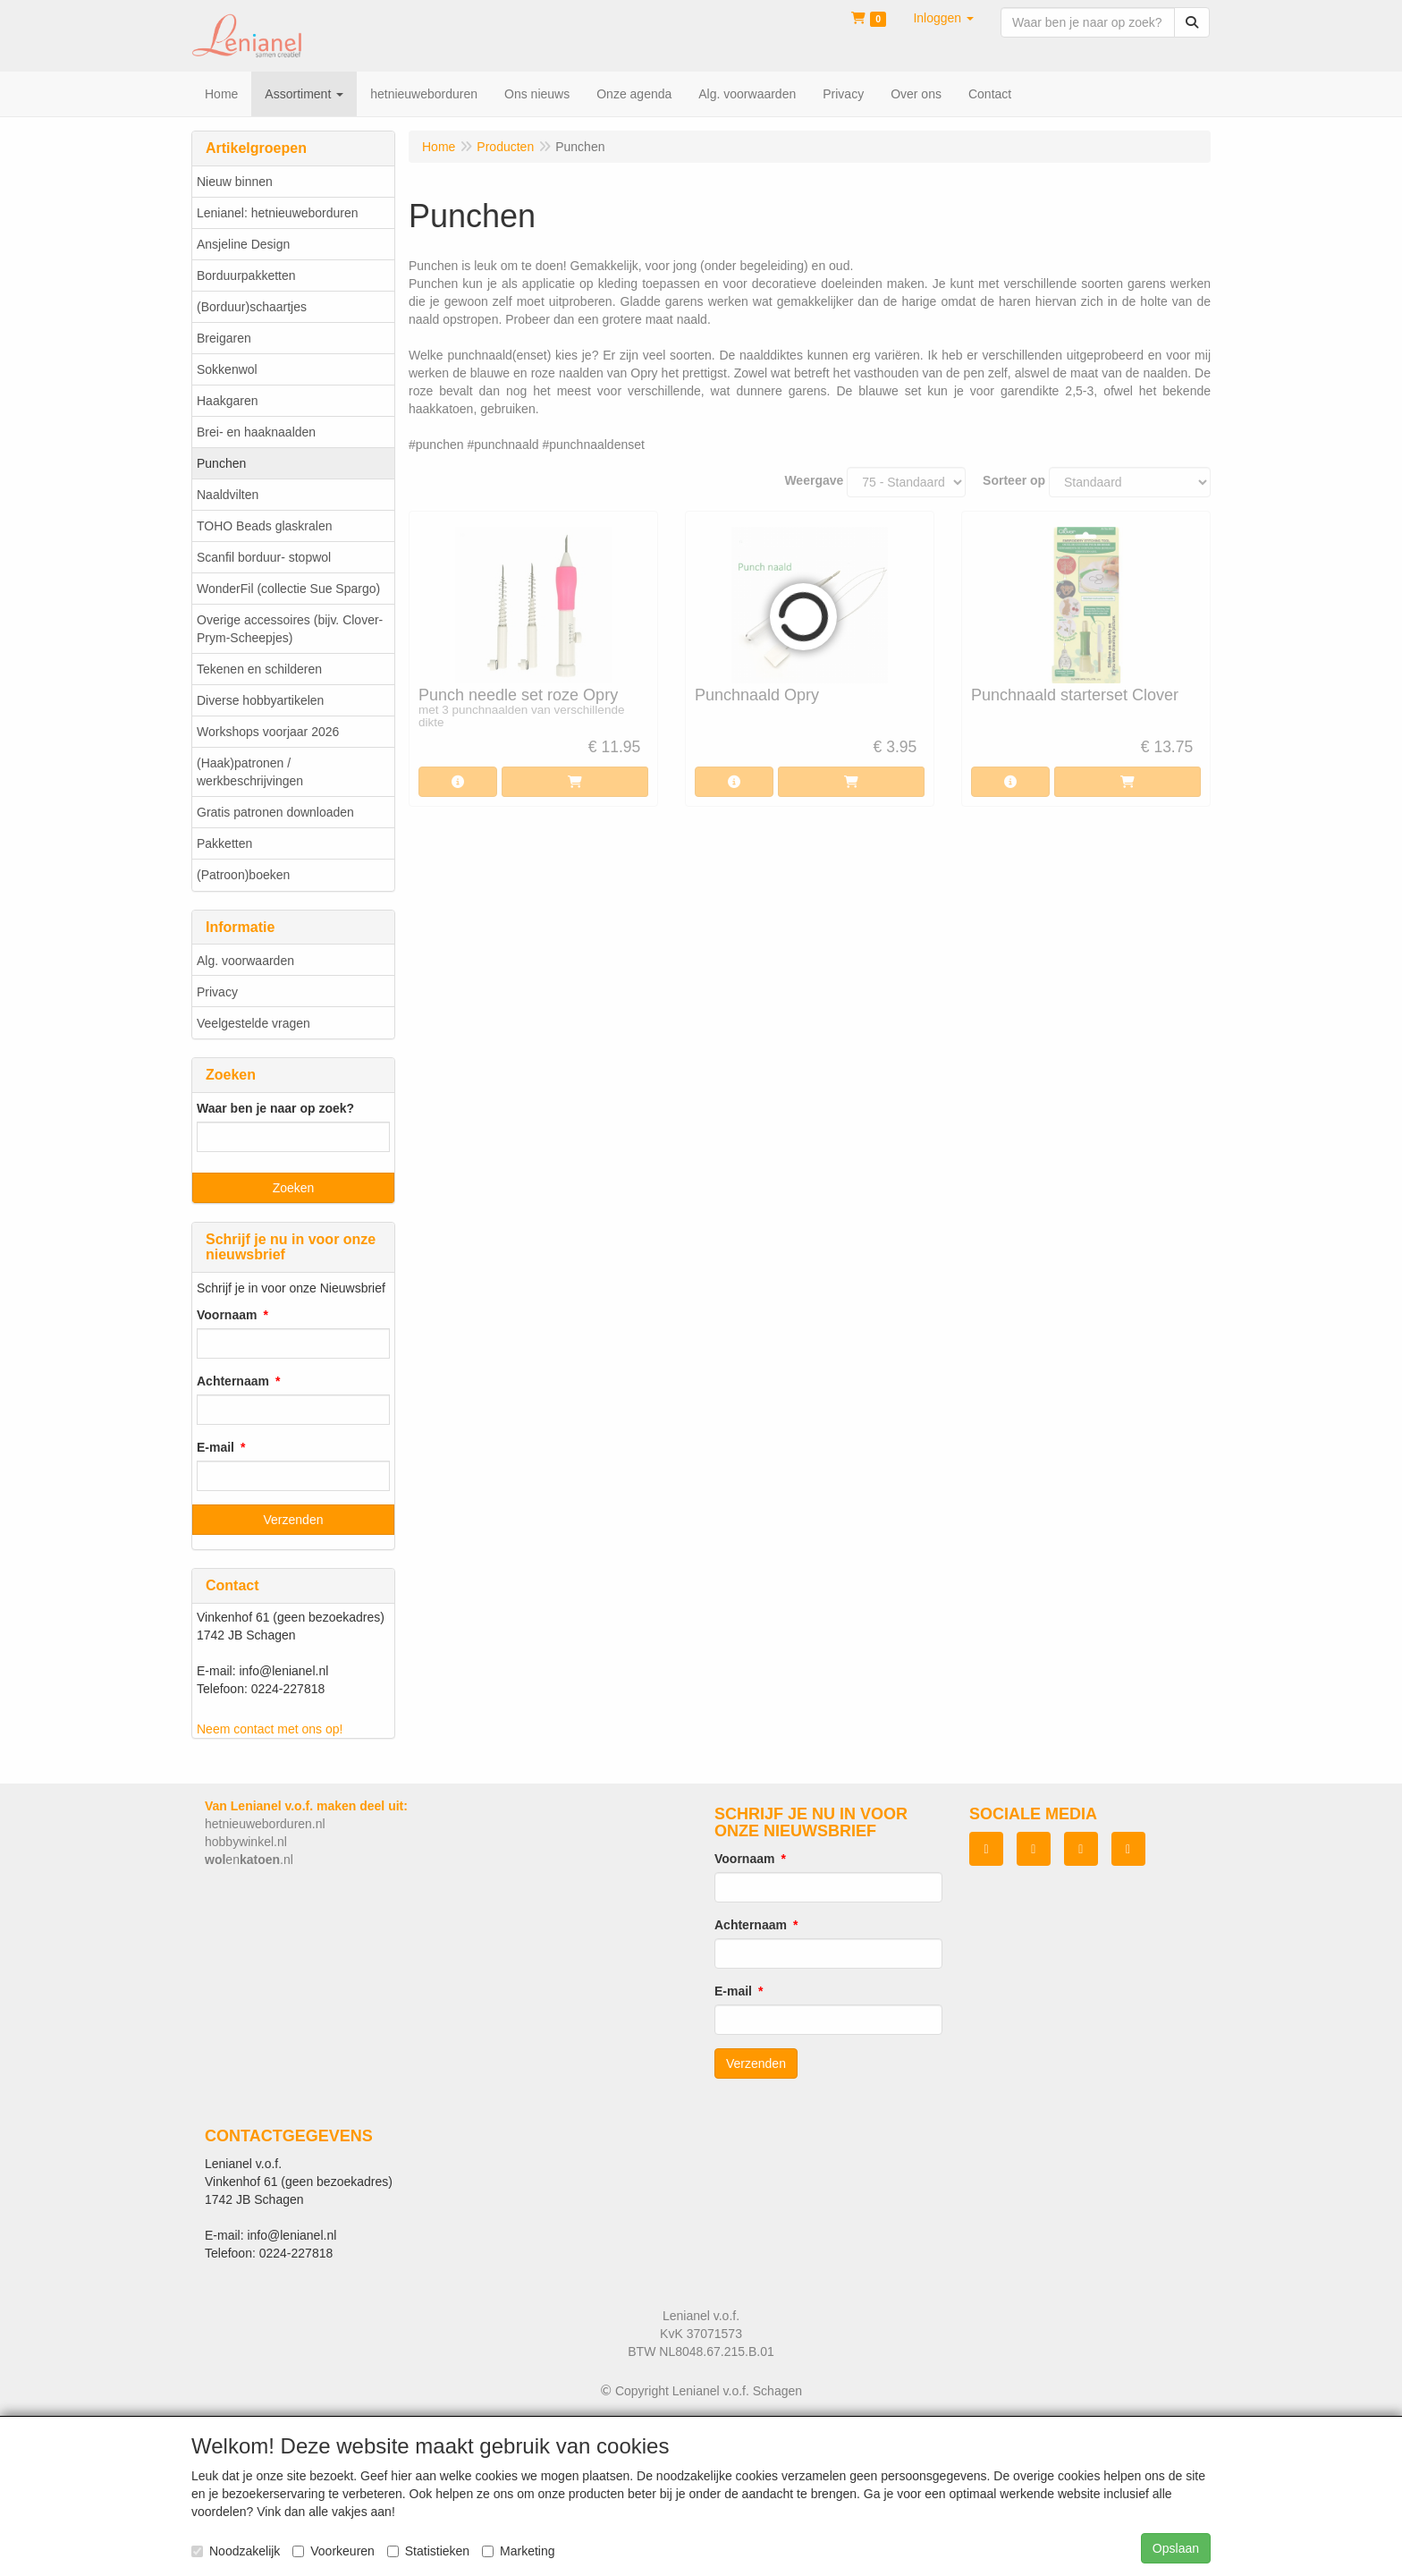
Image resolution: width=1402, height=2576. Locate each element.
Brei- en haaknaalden (256, 432)
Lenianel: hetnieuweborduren (278, 213)
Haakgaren (227, 401)
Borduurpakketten (246, 275)
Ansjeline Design (243, 244)
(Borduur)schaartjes (252, 307)
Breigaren (224, 338)
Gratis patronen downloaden (275, 812)
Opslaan (1176, 2548)
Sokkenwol (227, 369)
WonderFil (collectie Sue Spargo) (288, 588)
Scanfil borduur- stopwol (264, 557)
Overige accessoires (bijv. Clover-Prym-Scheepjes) (290, 629)
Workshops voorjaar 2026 (268, 731)
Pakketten (224, 843)
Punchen (221, 463)
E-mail (215, 1447)
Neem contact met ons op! (269, 1729)
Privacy (217, 992)
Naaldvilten (227, 494)
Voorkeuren (333, 2551)
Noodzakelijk (235, 2551)
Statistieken (428, 2551)
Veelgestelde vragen (253, 1023)
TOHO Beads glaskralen (264, 526)
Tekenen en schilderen (259, 669)
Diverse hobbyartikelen (260, 700)
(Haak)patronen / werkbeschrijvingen (250, 772)
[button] (943, 18)
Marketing (518, 2551)
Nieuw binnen (235, 181)
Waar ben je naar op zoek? (275, 1108)
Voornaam (227, 1315)
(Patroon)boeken (243, 875)
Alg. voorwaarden (245, 960)
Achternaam (233, 1381)
